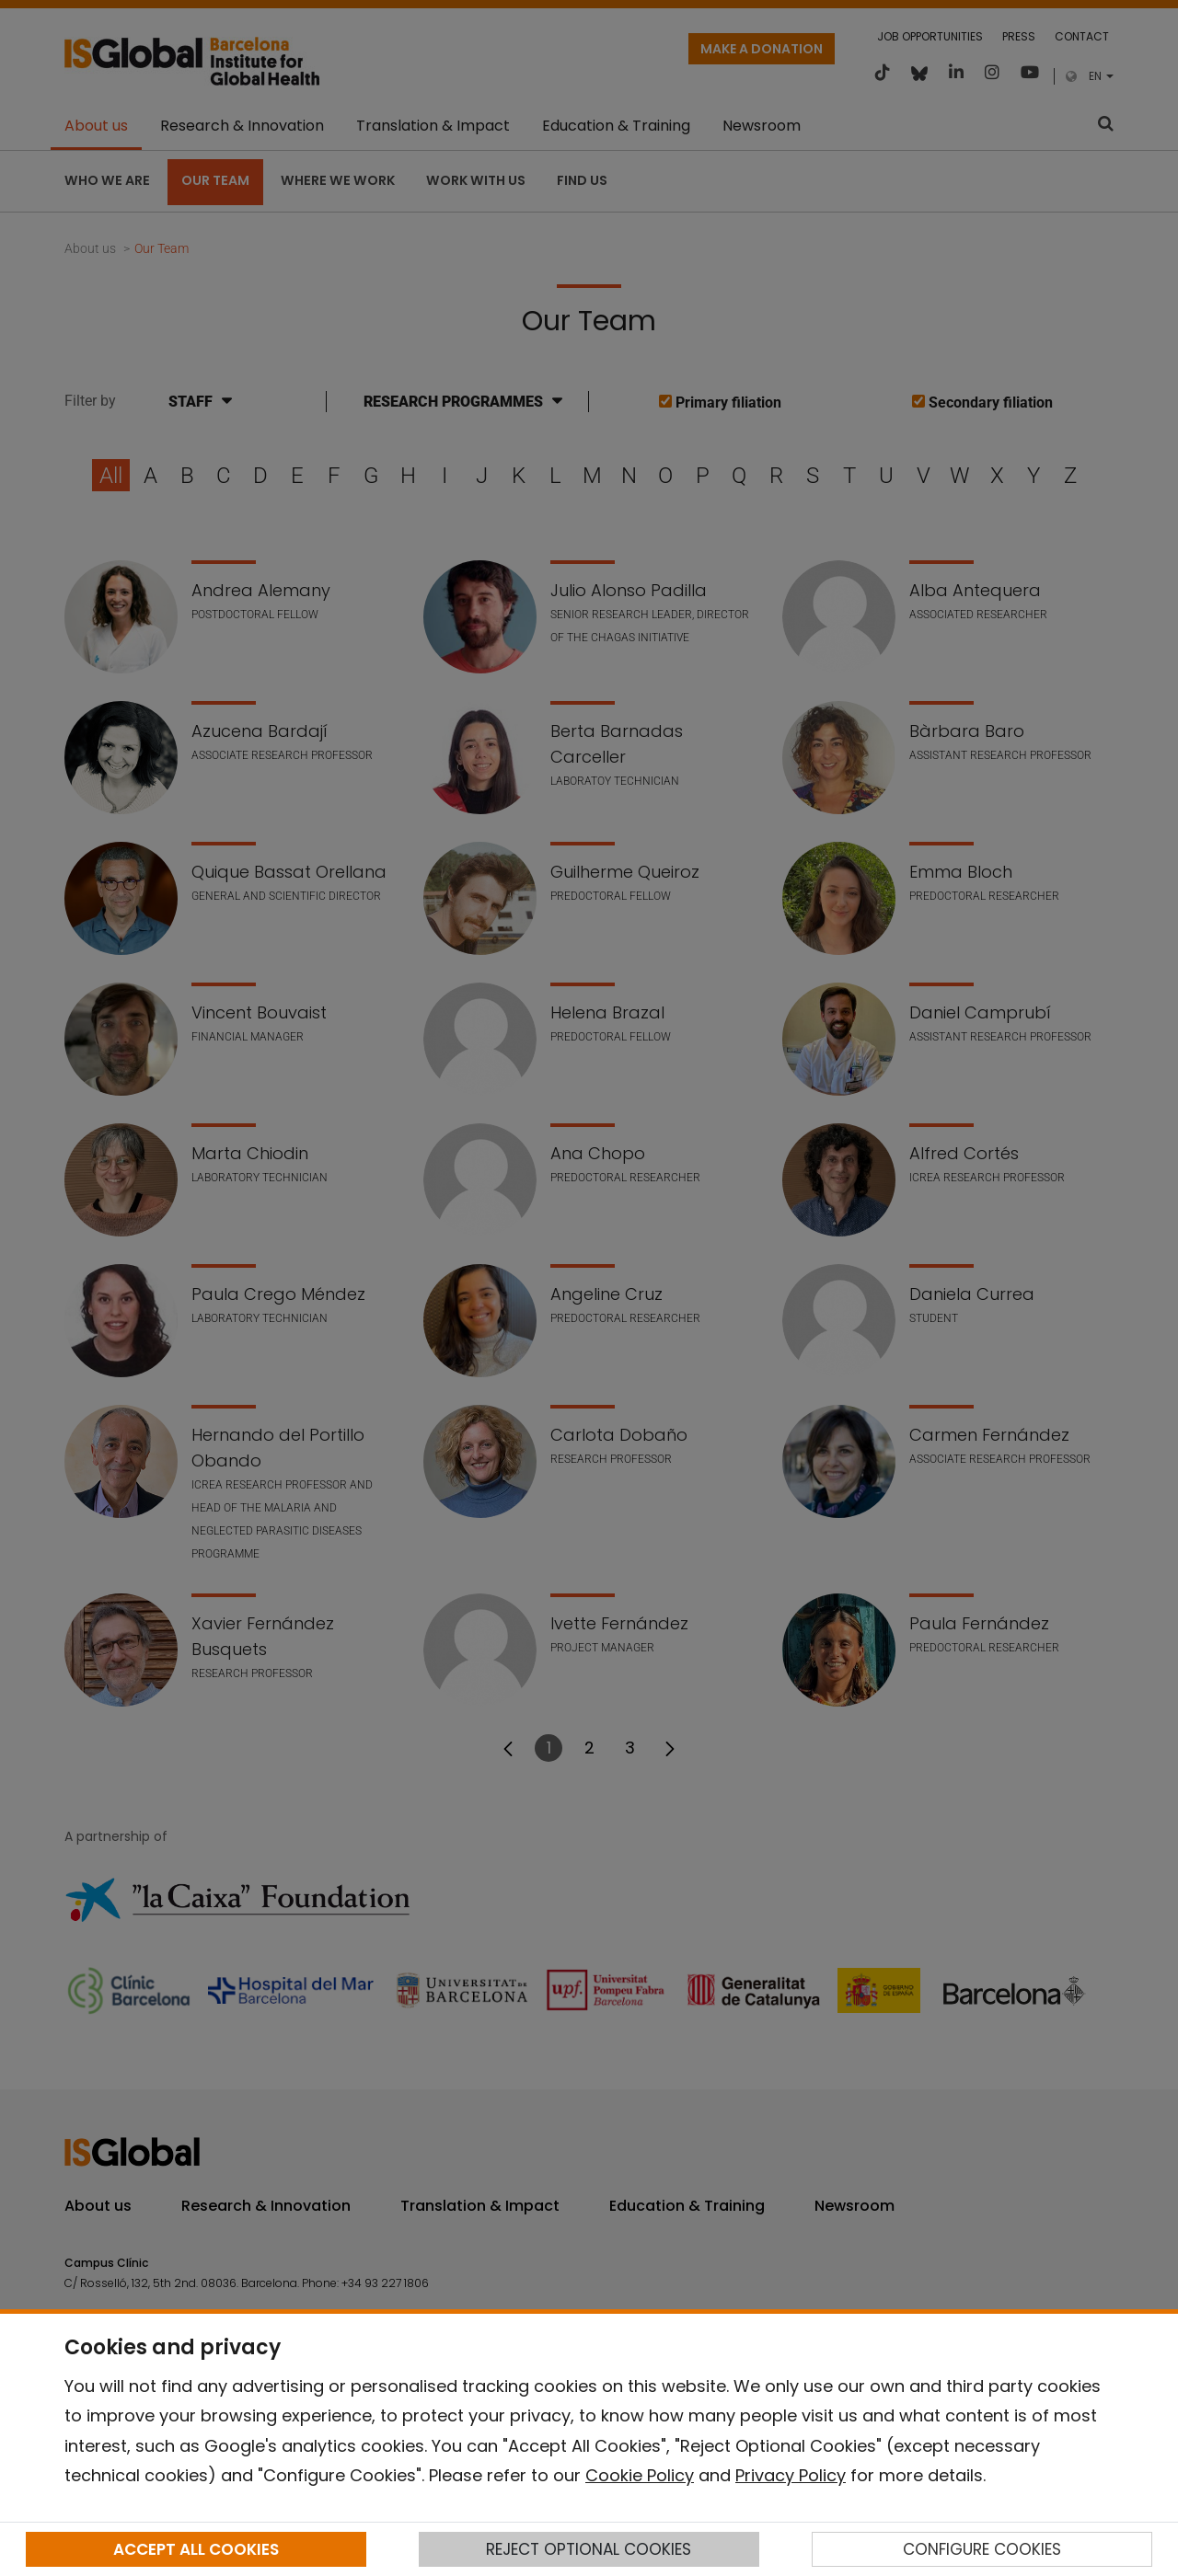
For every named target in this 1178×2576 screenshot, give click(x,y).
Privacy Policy (790, 2475)
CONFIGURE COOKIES (982, 2549)
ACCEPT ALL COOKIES (196, 2549)
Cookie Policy (639, 2475)
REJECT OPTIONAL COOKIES (588, 2549)
